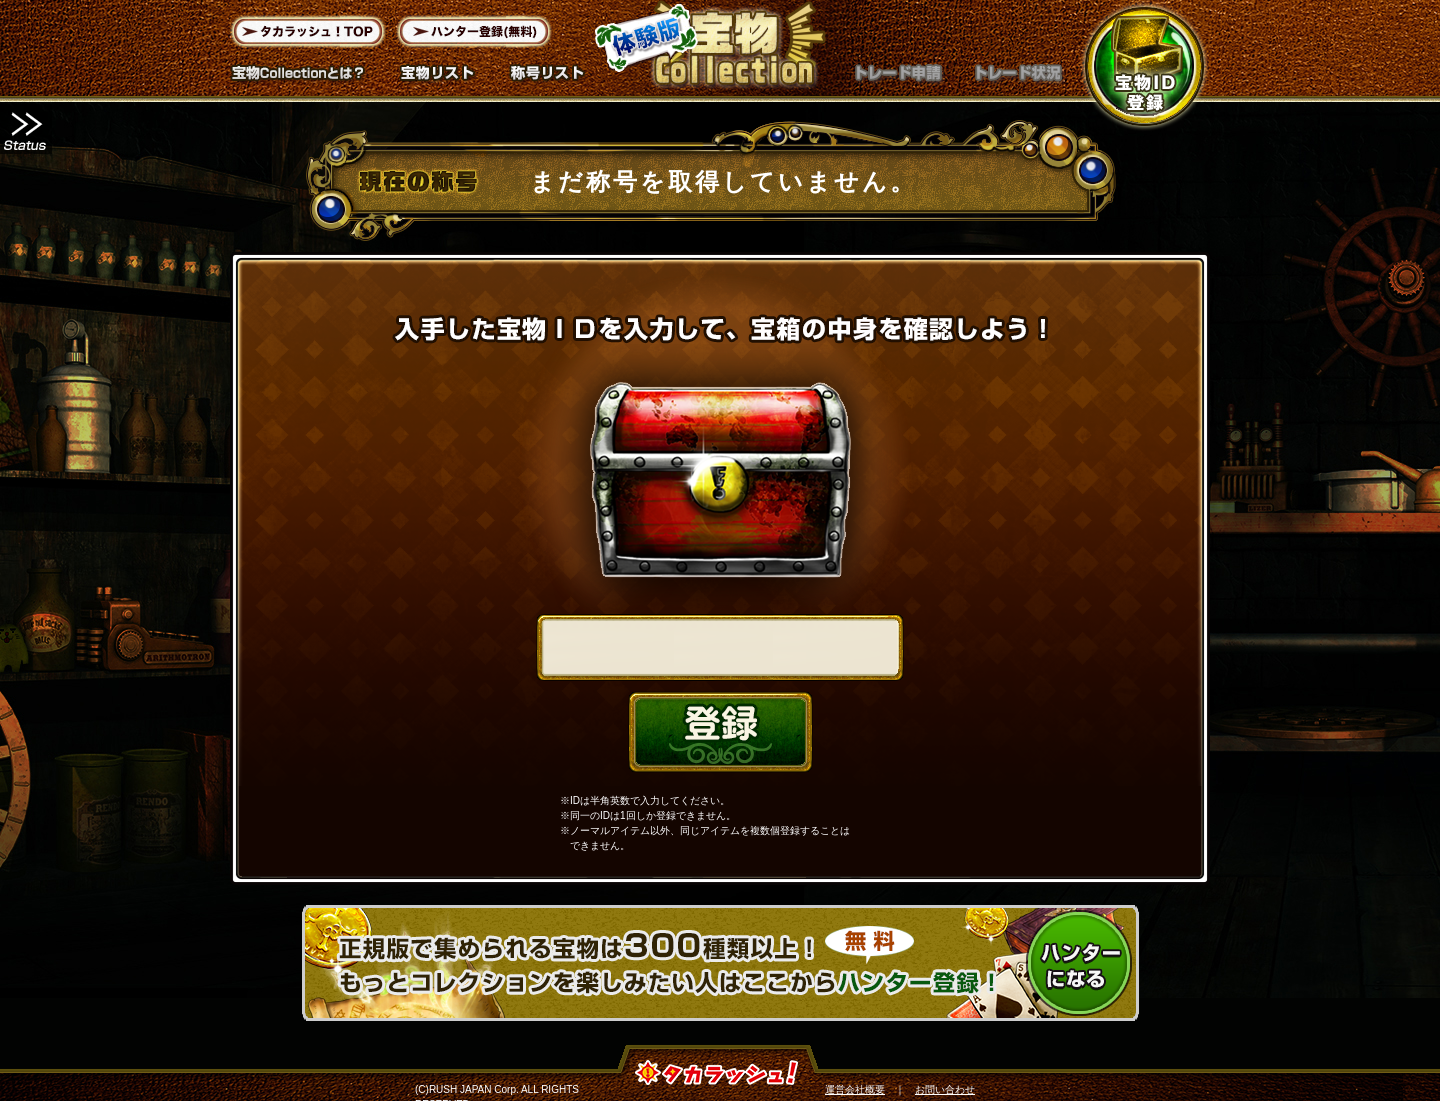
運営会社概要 (855, 1089)
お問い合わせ (945, 1089)
